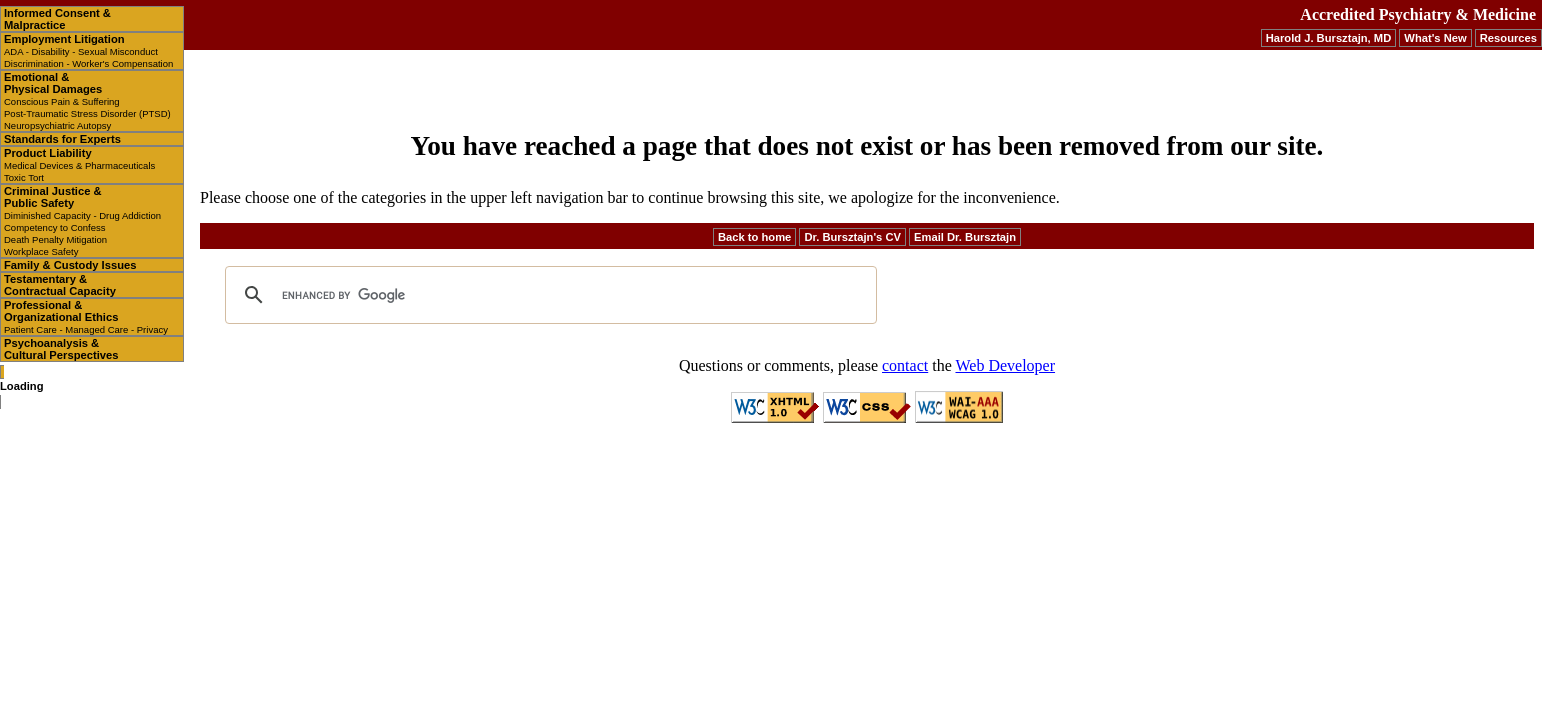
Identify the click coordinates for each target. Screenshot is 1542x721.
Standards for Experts (62, 139)
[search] (548, 295)
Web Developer (1005, 365)
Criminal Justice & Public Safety (82, 221)
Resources (1508, 38)
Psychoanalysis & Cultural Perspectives (61, 349)
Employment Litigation (88, 51)
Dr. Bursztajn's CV (852, 237)
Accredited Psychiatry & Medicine (1418, 14)
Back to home (754, 237)
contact (905, 365)
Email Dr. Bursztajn (965, 237)
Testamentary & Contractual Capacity (60, 285)
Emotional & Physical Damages (87, 101)
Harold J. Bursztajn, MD (1329, 38)
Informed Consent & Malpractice (57, 19)
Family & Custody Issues (70, 265)
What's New (1435, 38)
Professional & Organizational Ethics (86, 317)
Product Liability (79, 165)
